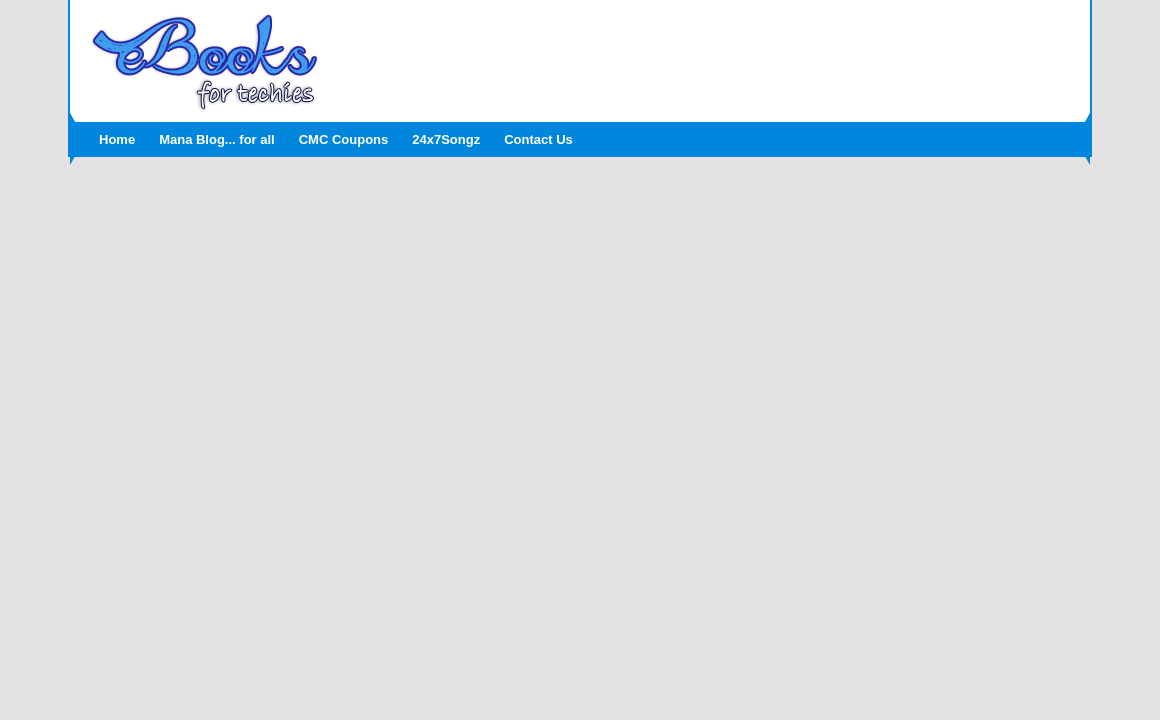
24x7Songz (446, 139)
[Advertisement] (705, 55)
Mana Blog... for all (217, 139)
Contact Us (538, 139)
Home (117, 139)
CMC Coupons (344, 139)
